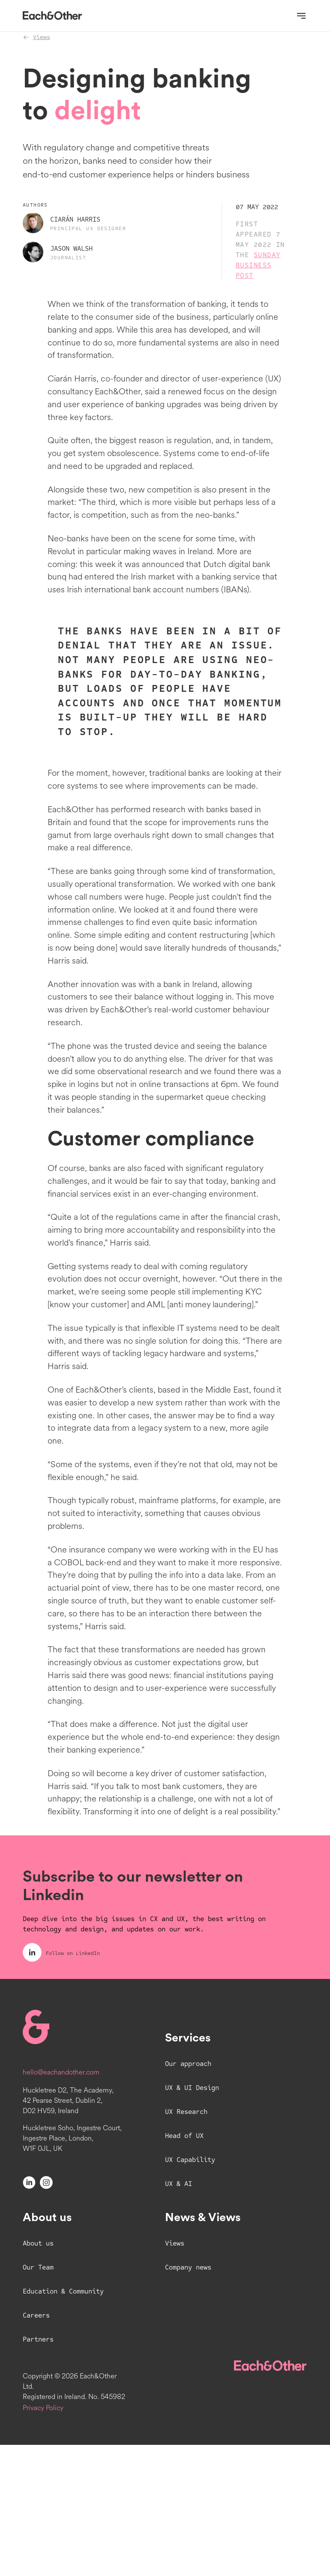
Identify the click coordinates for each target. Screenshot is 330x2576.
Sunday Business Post (258, 281)
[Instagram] (46, 2313)
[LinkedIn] (29, 2313)
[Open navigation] (301, 16)
